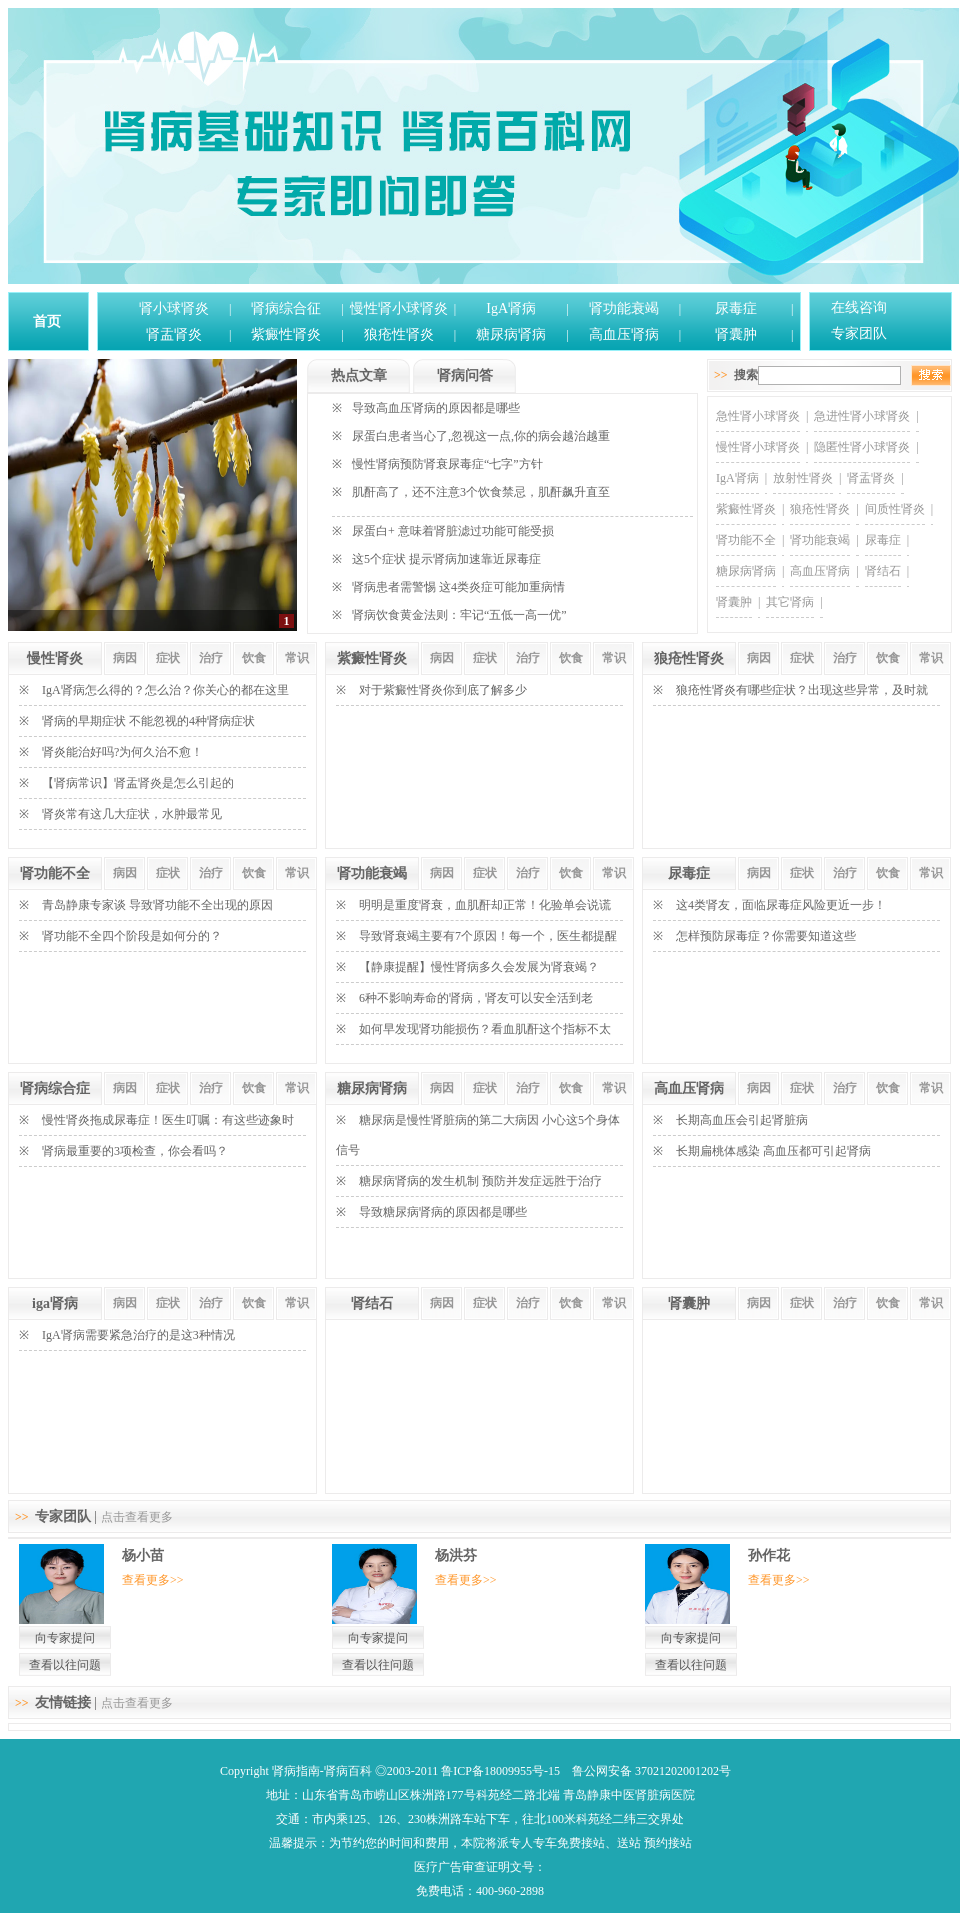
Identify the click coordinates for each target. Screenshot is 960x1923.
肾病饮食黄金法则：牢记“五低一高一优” (459, 615)
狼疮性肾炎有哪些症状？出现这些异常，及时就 (802, 690)
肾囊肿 (736, 334)
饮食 (254, 658)
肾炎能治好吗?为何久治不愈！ (122, 752)
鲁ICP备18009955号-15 (500, 1771)
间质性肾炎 (895, 509)
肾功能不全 (746, 540)
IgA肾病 (511, 308)
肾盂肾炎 (174, 334)
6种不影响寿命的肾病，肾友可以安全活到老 (476, 998)
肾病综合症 (55, 1088)
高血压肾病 (624, 334)
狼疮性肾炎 (399, 334)
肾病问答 (465, 375)
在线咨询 (859, 307)
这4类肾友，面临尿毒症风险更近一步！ (781, 905)
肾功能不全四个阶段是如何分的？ (132, 936)
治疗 (211, 658)
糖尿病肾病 (511, 334)
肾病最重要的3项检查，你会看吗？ (135, 1151)
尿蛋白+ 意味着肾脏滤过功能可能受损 (453, 531)
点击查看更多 (137, 1517)
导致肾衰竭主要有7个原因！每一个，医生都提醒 (488, 936)
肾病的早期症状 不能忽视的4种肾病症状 (148, 721)
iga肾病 (55, 1303)
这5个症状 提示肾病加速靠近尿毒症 (446, 559)
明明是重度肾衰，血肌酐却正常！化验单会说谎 (485, 905)
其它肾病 (790, 602)
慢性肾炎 (55, 658)
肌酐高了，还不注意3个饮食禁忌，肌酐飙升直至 (481, 492)
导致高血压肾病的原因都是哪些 (436, 408)
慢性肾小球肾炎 (399, 308)
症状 (168, 658)
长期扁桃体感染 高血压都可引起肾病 (773, 1151)
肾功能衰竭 (624, 308)
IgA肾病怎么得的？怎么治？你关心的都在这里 (165, 690)
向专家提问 (65, 1638)
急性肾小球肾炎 (758, 416)
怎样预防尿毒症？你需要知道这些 (766, 936)
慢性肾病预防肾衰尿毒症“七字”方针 (447, 464)
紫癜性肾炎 (286, 334)
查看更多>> (153, 1580)
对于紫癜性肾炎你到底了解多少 (443, 690)
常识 (297, 658)
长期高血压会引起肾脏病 (742, 1120)
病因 (125, 658)
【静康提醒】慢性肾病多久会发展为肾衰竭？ (479, 967)
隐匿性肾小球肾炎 (862, 447)
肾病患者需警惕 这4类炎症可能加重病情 (458, 587)
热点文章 (359, 375)
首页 (47, 321)
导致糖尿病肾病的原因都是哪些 (443, 1212)
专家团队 (859, 333)
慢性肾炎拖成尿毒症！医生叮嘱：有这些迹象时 (168, 1120)
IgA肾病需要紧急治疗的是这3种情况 (138, 1335)
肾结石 (883, 571)
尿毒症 (736, 308)
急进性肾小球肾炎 (862, 416)
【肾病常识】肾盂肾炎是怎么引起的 (138, 783)
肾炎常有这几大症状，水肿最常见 (132, 814)
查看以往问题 (65, 1665)
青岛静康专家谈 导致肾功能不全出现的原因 (157, 905)
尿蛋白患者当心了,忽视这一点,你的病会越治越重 (481, 436)
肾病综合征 (286, 308)
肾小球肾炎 (174, 308)
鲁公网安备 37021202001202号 (651, 1771)
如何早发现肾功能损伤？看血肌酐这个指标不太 (485, 1029)
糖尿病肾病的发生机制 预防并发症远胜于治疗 (480, 1181)
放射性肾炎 (803, 478)
